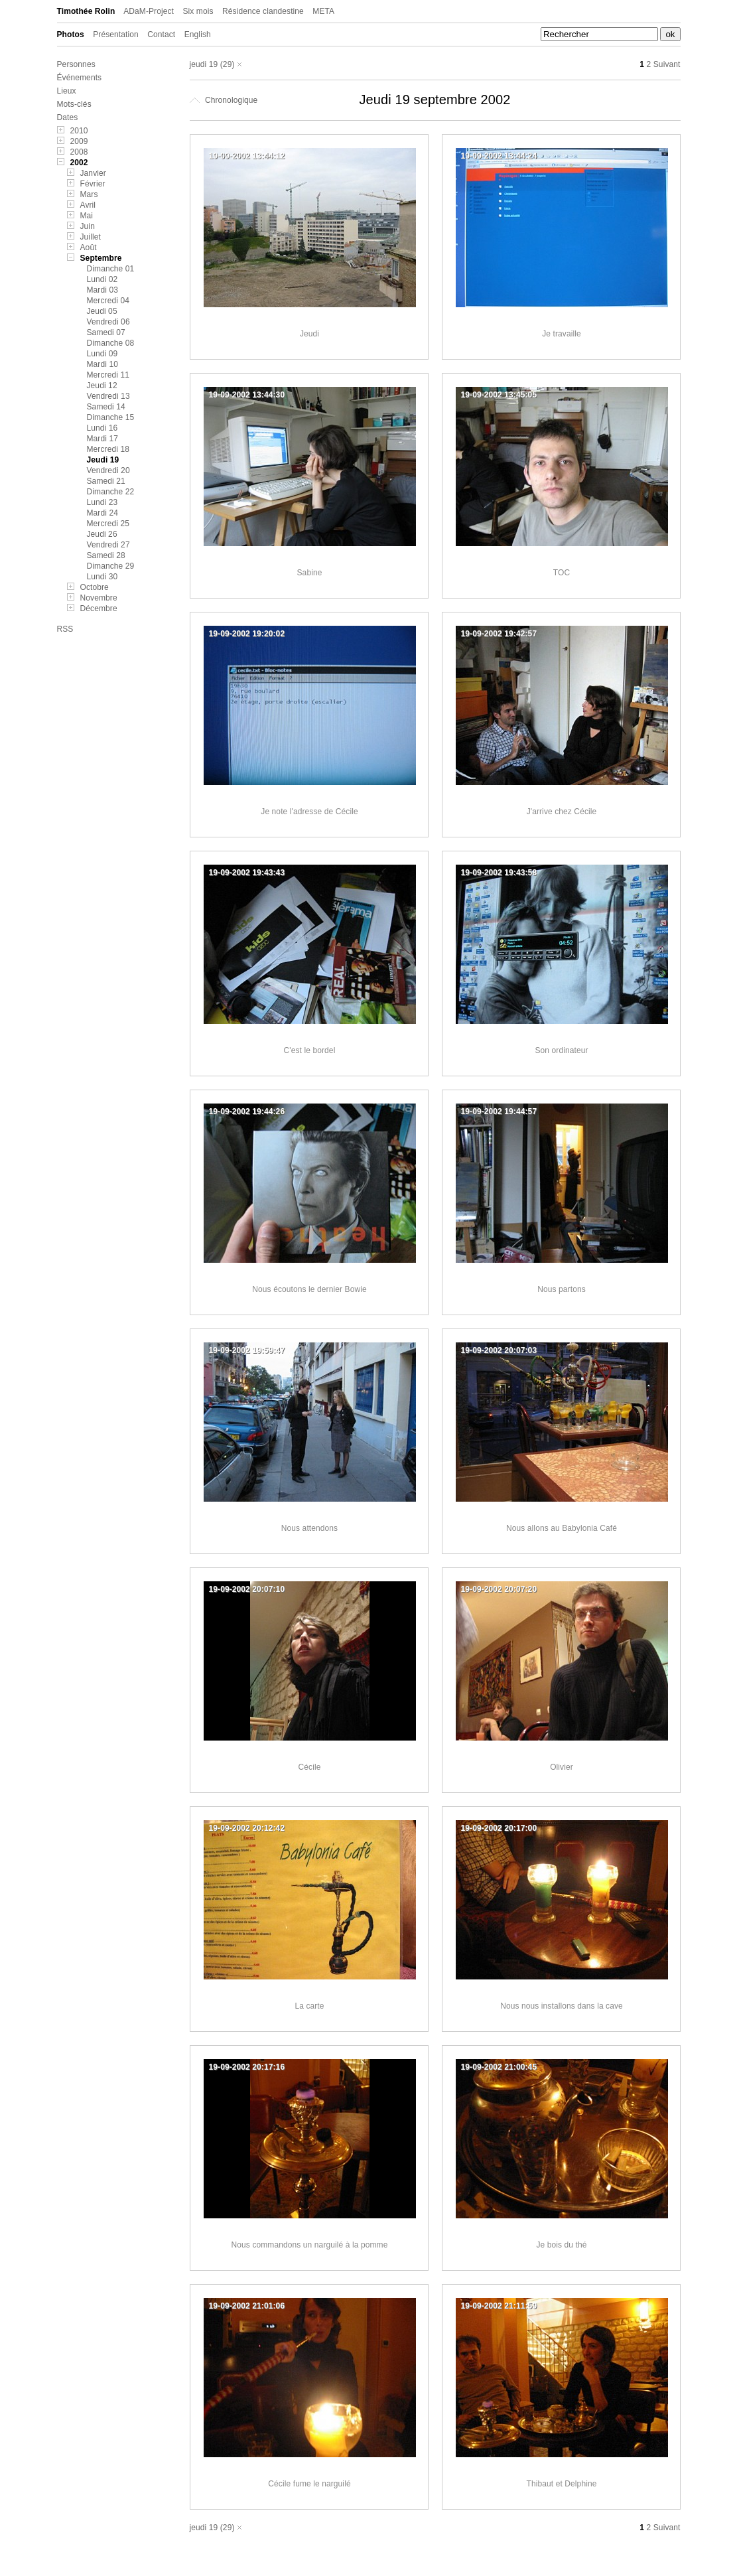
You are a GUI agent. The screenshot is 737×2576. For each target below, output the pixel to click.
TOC (561, 572)
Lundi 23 (102, 502)
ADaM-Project (148, 11)
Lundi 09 (102, 353)
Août (88, 247)
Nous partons (561, 1289)
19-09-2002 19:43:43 (247, 872)
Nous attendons (309, 1528)
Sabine (309, 572)
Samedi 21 (106, 481)
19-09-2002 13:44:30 (247, 394)
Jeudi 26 (102, 534)
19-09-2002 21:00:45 (499, 2067)
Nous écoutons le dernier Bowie (309, 1289)
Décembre (98, 608)
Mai (87, 215)
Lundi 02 (102, 279)
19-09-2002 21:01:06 (247, 2306)
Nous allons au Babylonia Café (561, 1528)
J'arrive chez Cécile (562, 811)
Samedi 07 (106, 332)
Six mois (197, 11)
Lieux (66, 91)
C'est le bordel (310, 1050)
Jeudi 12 (102, 385)
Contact (161, 34)
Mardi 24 (103, 513)
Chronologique (224, 100)
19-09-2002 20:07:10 (247, 1589)
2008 (79, 152)
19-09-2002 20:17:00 (499, 1828)
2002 (79, 162)
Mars (89, 194)
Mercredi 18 (108, 449)
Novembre (98, 598)
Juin (87, 226)
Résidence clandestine (263, 11)
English (197, 34)
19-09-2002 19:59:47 (247, 1350)
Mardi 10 (103, 364)
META (323, 11)
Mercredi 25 (108, 523)
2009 (79, 141)
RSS (65, 629)
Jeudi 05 (102, 311)
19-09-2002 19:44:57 (499, 1111)
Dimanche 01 (111, 268)
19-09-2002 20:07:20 (499, 1589)
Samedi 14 (106, 406)
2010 (79, 130)
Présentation (116, 34)
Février (92, 183)
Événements (79, 77)
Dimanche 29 (111, 566)
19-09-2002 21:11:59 (499, 2306)
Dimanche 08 (111, 343)
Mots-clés (74, 104)
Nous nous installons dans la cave (561, 2006)
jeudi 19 (204, 64)
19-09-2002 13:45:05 (499, 394)
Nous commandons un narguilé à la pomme (310, 2245)
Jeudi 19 (103, 460)
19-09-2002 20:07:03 (499, 1350)
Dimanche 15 (111, 417)
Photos (70, 34)
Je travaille (561, 333)
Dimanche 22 (111, 491)
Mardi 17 (103, 438)
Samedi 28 (106, 555)
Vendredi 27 (108, 544)
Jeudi (309, 333)
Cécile (310, 1767)
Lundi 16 (102, 428)
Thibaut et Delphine (562, 2483)
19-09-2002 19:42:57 (499, 633)
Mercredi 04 (108, 300)
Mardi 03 (103, 290)
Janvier (93, 173)
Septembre (101, 258)
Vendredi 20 (108, 470)
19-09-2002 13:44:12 (247, 156)
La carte (309, 2006)
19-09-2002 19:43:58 (499, 872)
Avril (88, 205)
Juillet (90, 237)
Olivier (561, 1767)
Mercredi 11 (108, 375)
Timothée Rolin (86, 11)
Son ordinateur (561, 1050)
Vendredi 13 (108, 396)
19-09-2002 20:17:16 (247, 2067)
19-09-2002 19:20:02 (247, 633)
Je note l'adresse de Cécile (309, 811)
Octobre (94, 587)
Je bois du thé (561, 2245)
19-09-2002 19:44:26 (247, 1111)
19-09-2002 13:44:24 (499, 156)
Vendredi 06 (108, 321)
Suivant (667, 64)
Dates (67, 117)
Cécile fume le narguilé (309, 2483)
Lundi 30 (102, 576)
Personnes (76, 64)
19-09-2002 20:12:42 (247, 1828)
